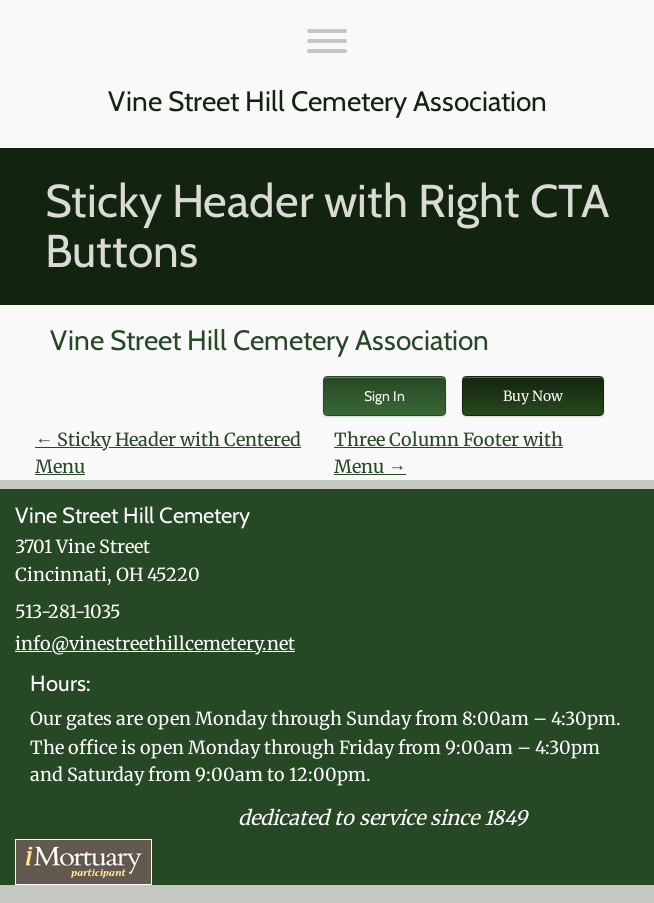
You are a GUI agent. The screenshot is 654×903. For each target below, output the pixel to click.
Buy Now (533, 396)
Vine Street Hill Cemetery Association (327, 101)
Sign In (384, 396)
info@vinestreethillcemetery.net (155, 643)
